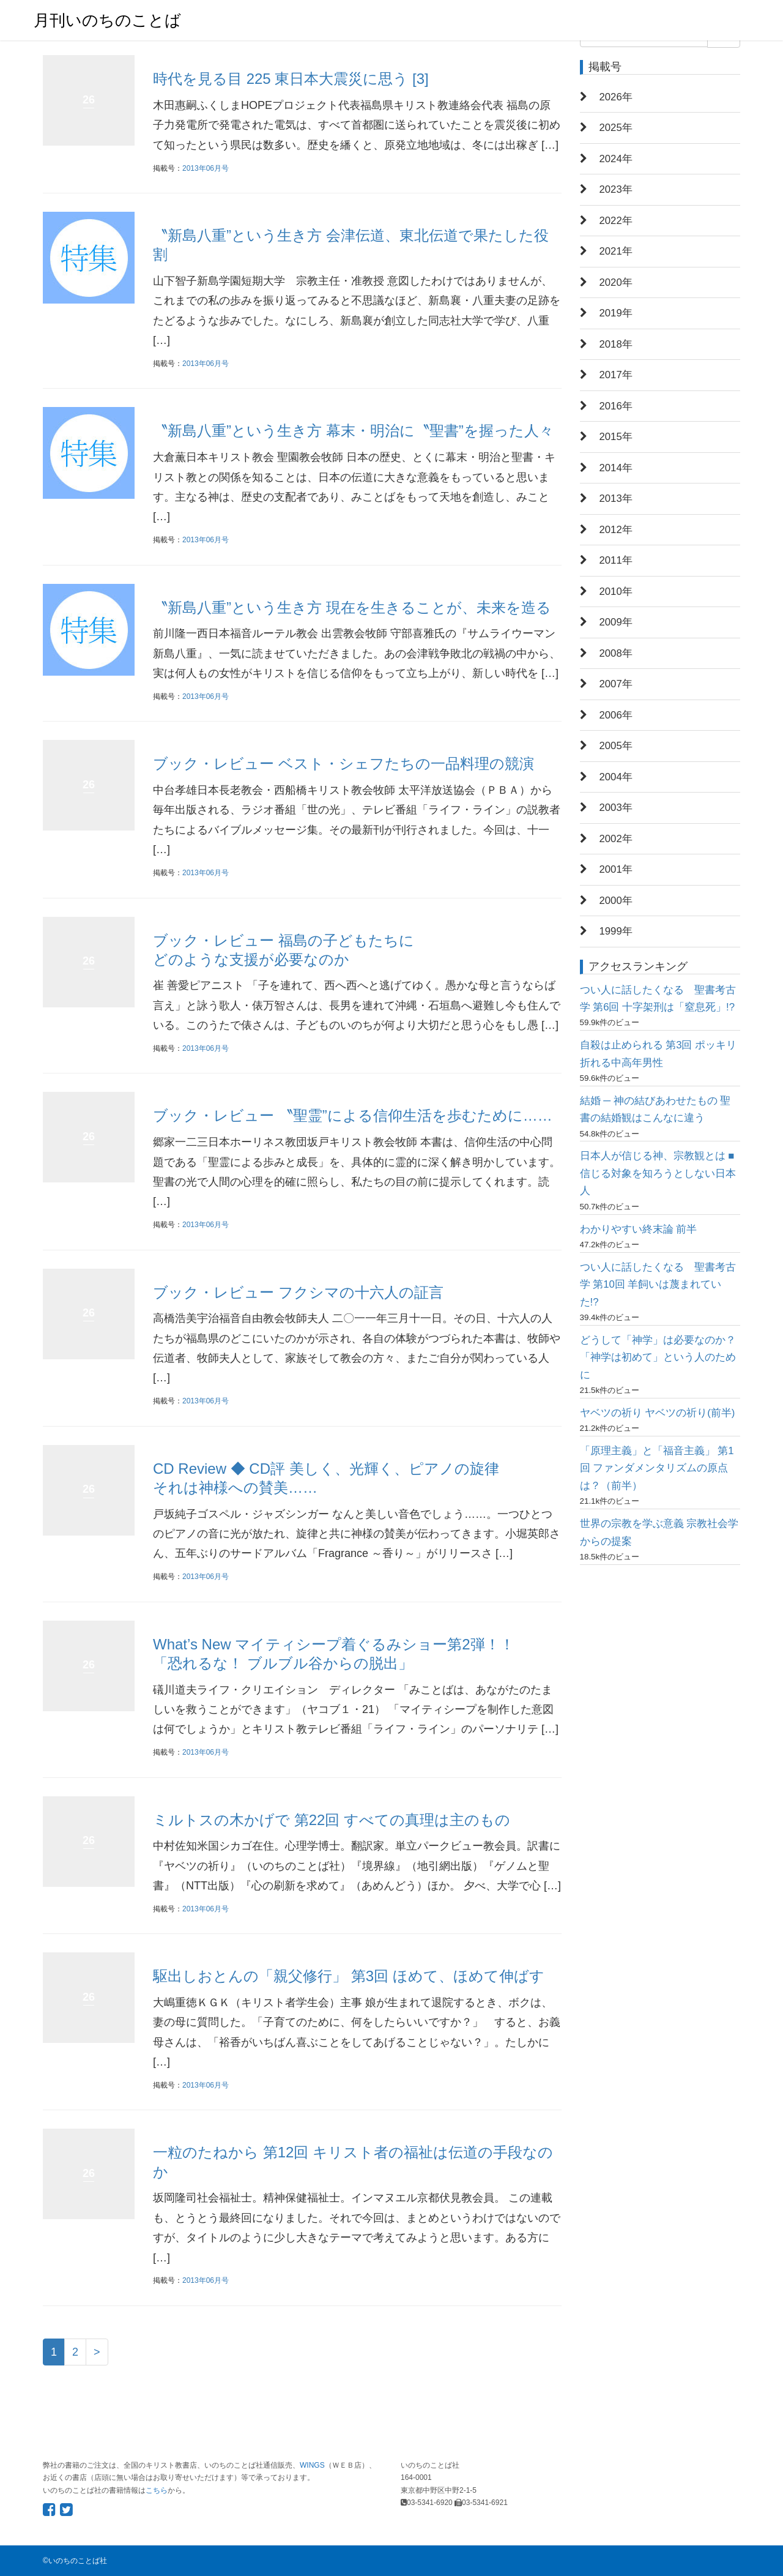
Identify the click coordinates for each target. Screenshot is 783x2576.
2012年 (616, 530)
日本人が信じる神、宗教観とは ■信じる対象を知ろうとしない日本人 (658, 1173)
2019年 (616, 313)
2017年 (616, 375)
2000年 (616, 900)
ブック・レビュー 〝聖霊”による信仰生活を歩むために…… (352, 1115)
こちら (157, 2490)
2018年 (616, 344)
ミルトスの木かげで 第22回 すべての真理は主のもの (331, 1820)
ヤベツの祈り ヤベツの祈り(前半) (657, 1413)
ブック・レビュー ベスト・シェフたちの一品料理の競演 (343, 763)
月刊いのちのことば (107, 20)
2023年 (616, 189)
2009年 (616, 622)
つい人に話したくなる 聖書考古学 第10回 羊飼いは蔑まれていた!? (658, 1284)
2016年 (616, 406)
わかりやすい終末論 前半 (638, 1229)
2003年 (616, 807)
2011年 (616, 560)
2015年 (616, 436)
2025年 (616, 127)
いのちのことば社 (77, 2560)
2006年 (616, 715)
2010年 (616, 591)
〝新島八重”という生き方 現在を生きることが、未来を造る (352, 607)
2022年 (616, 220)
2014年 (616, 468)
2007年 (616, 684)
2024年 (616, 159)
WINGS (312, 2465)
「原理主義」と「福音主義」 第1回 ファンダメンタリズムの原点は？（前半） (657, 1468)
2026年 (616, 97)
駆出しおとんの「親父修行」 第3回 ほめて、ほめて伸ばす (348, 1976)
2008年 (616, 653)
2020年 (616, 282)
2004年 (616, 777)
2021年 (616, 251)
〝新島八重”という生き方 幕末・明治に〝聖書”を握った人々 (353, 430)
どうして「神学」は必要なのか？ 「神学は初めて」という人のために (658, 1357)
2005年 (616, 746)
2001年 (616, 869)
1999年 (616, 931)
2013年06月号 (205, 168)
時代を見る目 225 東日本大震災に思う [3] (291, 78)
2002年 (616, 839)
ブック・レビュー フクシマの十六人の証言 (298, 1292)
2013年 (616, 498)
